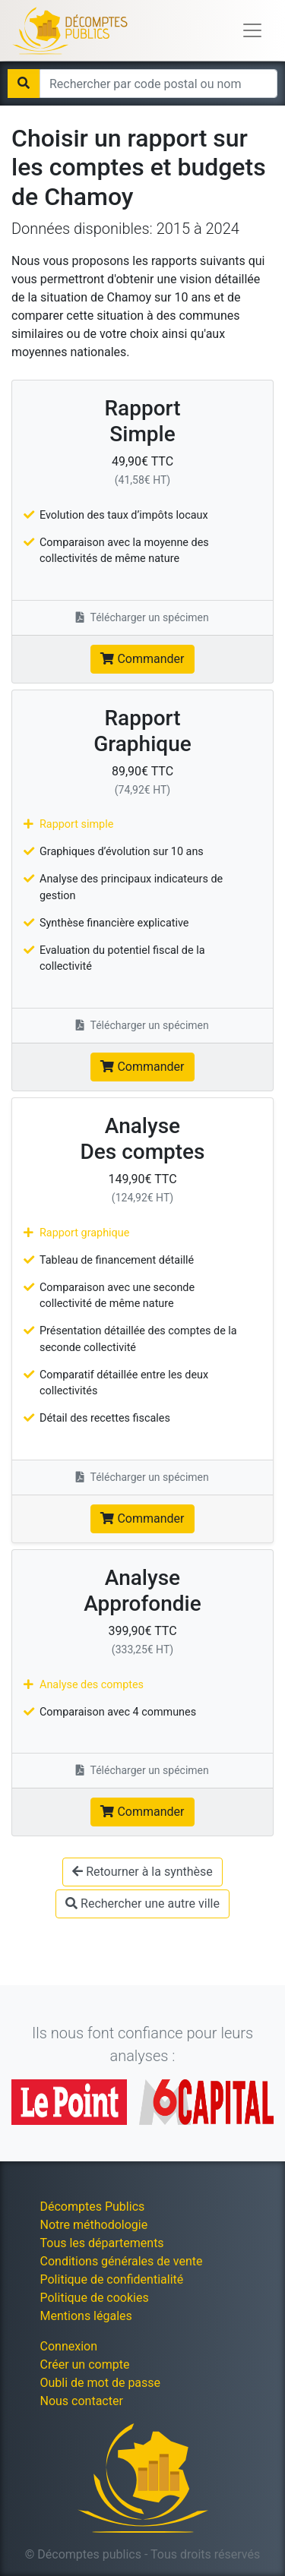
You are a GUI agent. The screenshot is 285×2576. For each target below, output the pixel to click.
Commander (142, 659)
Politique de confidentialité (112, 2279)
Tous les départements (102, 2243)
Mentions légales (86, 2316)
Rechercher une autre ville (142, 1903)
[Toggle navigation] (252, 30)
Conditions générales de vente (121, 2261)
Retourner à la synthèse (142, 1871)
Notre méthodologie (94, 2225)
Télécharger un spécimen (142, 617)
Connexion (68, 2346)
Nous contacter (81, 2401)
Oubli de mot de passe (100, 2383)
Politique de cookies (94, 2297)
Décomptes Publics (92, 2206)
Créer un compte (85, 2364)
